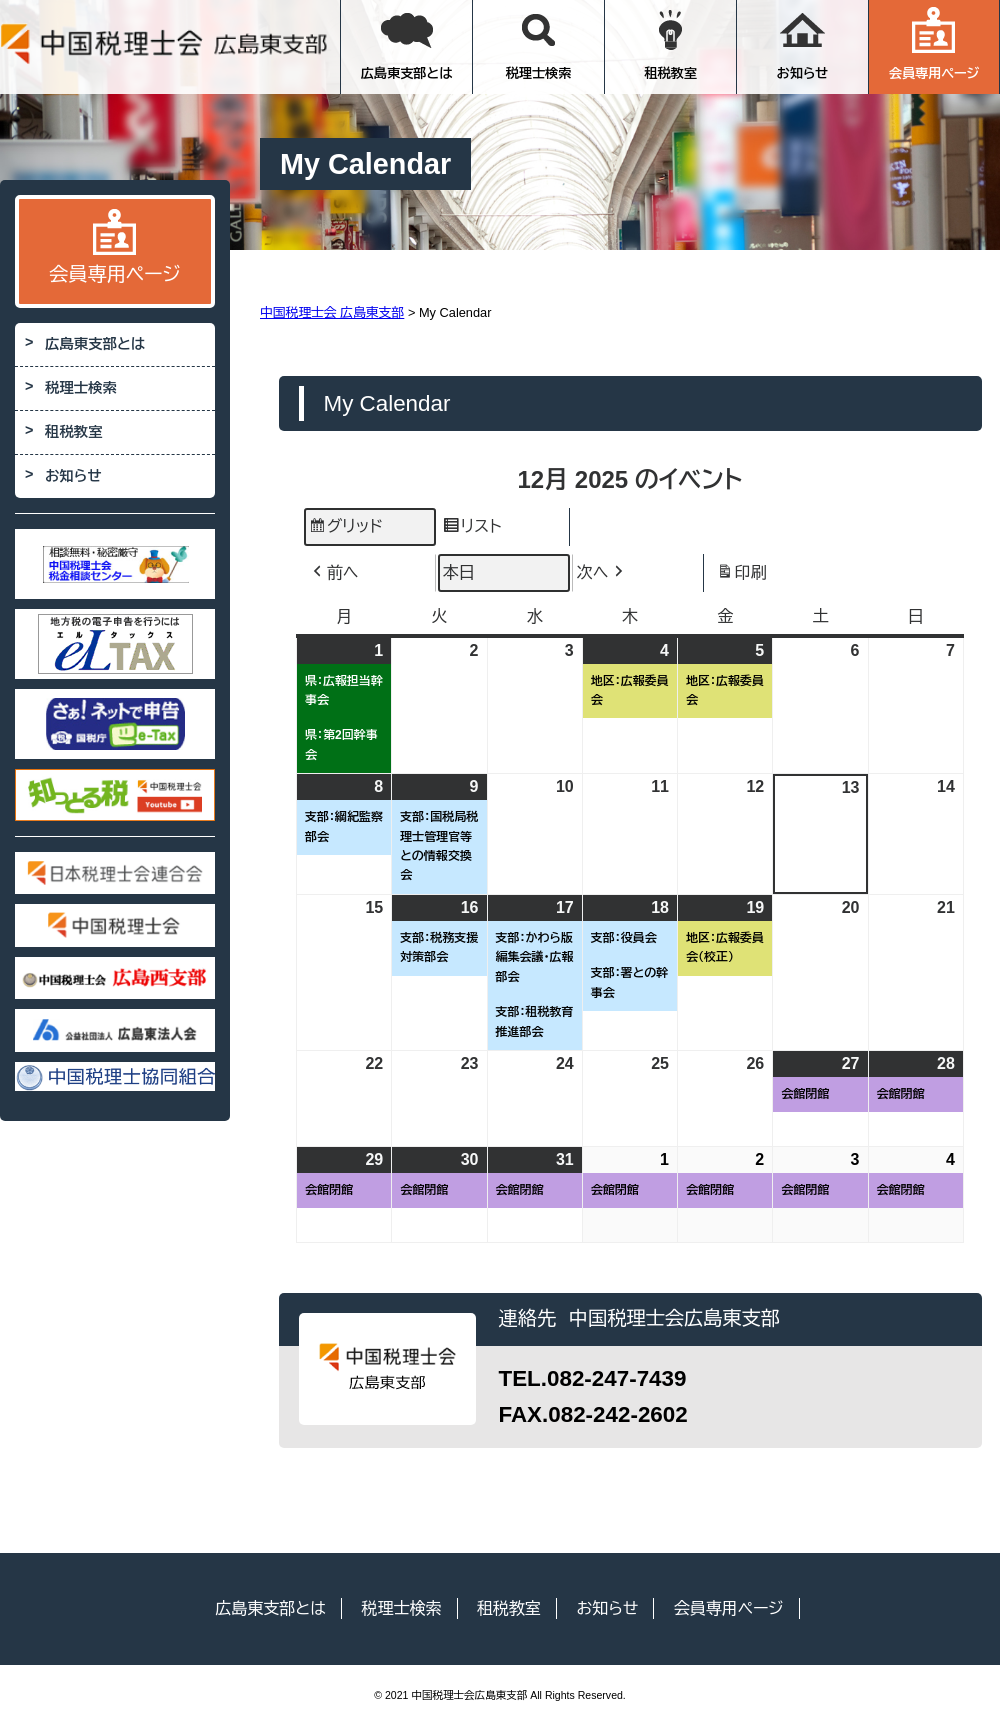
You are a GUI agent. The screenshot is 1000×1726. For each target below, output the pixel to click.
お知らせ (803, 44)
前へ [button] (334, 573)
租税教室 (670, 44)
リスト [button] (471, 529)
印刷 (741, 575)
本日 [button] (459, 572)
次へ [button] (602, 573)
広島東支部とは (407, 44)
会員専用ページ (934, 44)
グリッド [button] (345, 529)
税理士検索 (539, 44)
